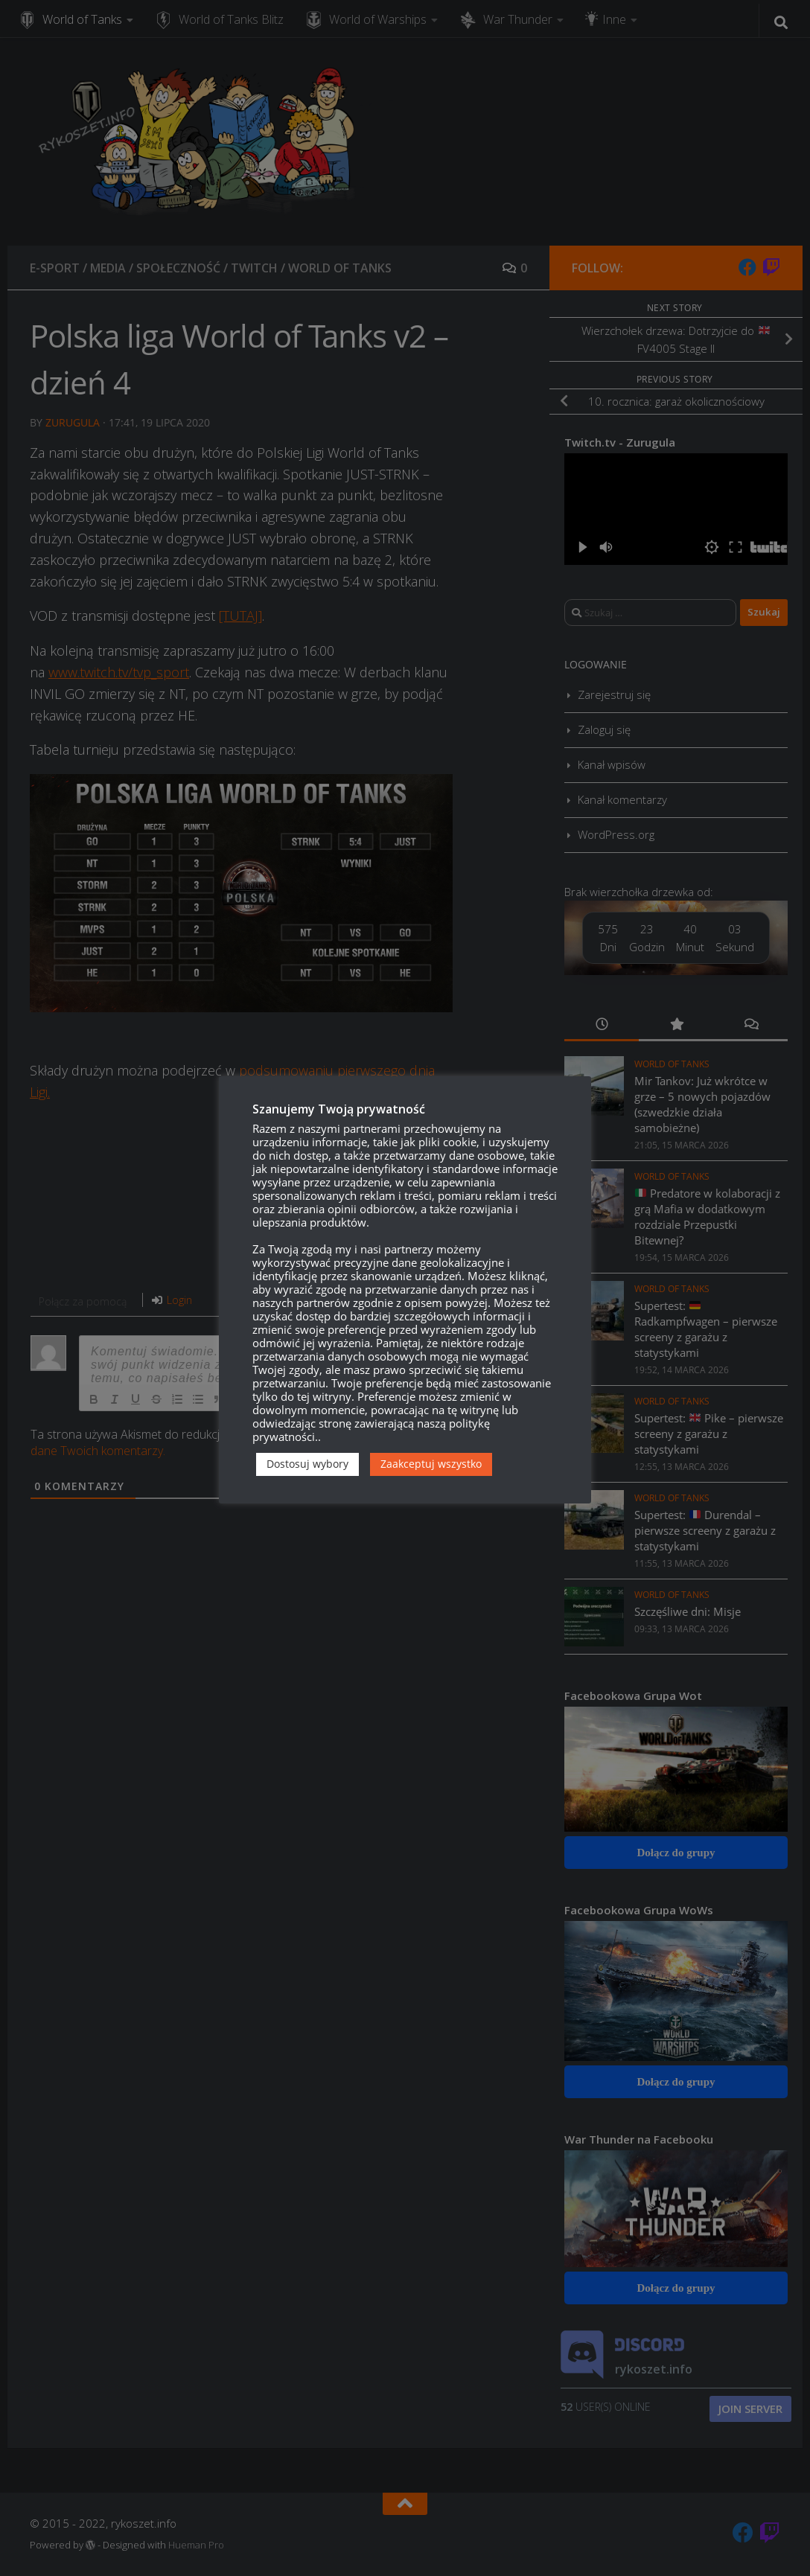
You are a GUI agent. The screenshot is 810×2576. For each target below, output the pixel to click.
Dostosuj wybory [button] (307, 1464)
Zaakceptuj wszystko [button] (431, 1464)
